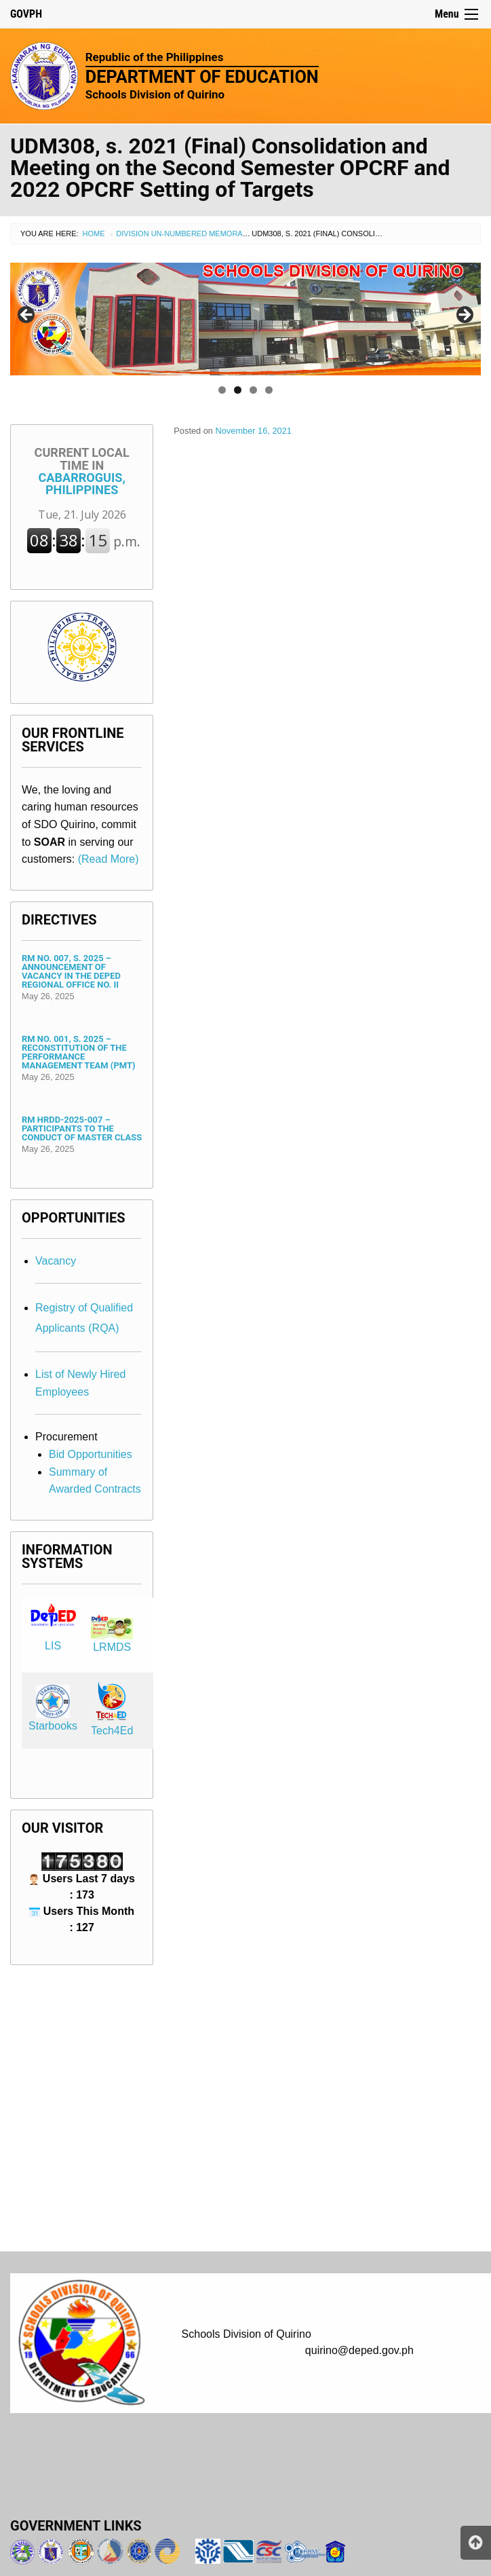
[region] (245, 319)
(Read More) (108, 859)
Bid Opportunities (90, 1454)
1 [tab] (222, 390)
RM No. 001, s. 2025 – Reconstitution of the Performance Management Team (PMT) (78, 1052)
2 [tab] (237, 390)
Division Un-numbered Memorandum (190, 233)
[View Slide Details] (245, 319)
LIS (53, 1645)
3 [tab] (253, 390)
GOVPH (26, 13)
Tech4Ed (112, 1730)
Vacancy (55, 1261)
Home (94, 233)
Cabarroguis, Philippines (82, 470)
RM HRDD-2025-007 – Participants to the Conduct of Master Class (82, 1128)
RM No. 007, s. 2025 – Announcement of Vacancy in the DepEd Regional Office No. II (71, 971)
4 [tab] (269, 390)
